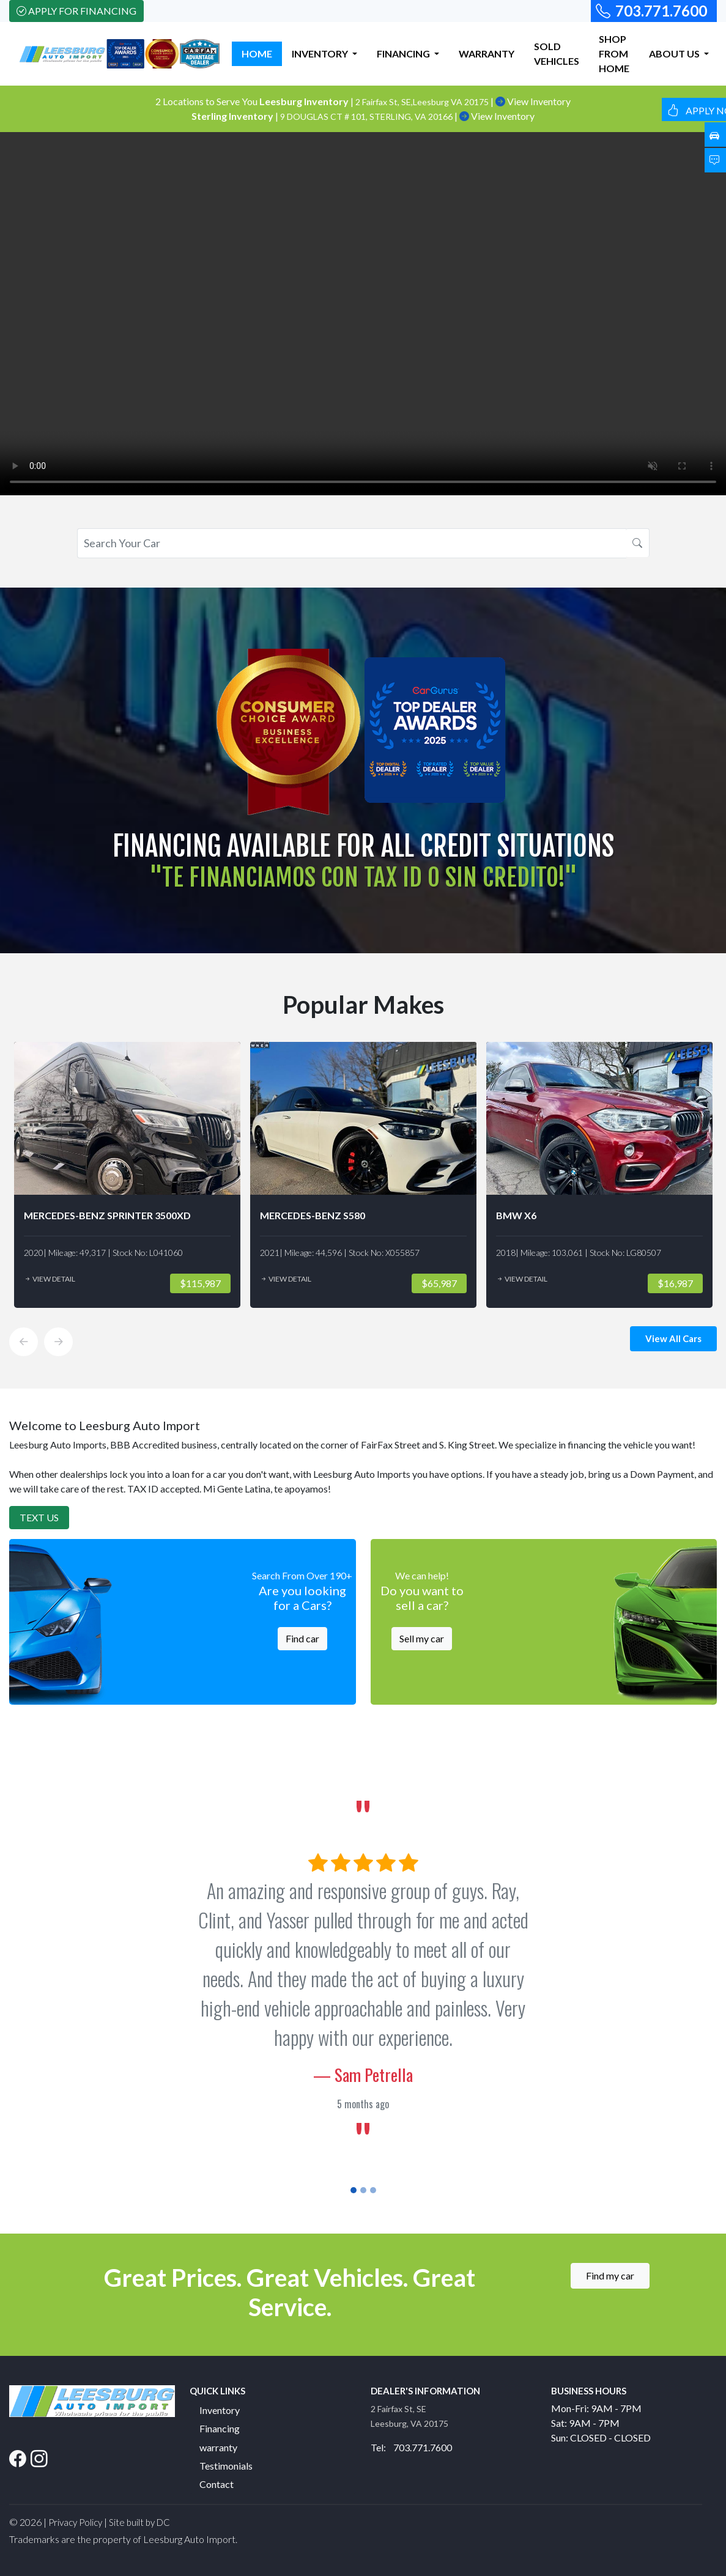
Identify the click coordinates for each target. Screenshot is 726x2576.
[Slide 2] (363, 2190)
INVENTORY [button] (321, 53)
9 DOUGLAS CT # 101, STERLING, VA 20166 (367, 116)
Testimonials (226, 2465)
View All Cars (673, 1338)
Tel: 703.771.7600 (411, 2447)
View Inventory (533, 101)
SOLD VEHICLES (556, 53)
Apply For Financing (76, 11)
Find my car (610, 2275)
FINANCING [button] (404, 53)
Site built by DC (139, 2522)
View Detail (49, 1278)
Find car (302, 1638)
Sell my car (421, 1638)
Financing (219, 2428)
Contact (216, 2484)
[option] (127, 1175)
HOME (257, 53)
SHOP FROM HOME (614, 53)
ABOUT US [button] (675, 53)
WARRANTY (486, 53)
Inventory (219, 2410)
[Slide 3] (373, 2190)
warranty (218, 2447)
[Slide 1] (353, 2190)
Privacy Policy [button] (75, 2522)
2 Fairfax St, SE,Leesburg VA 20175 (423, 102)
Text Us (39, 1517)
